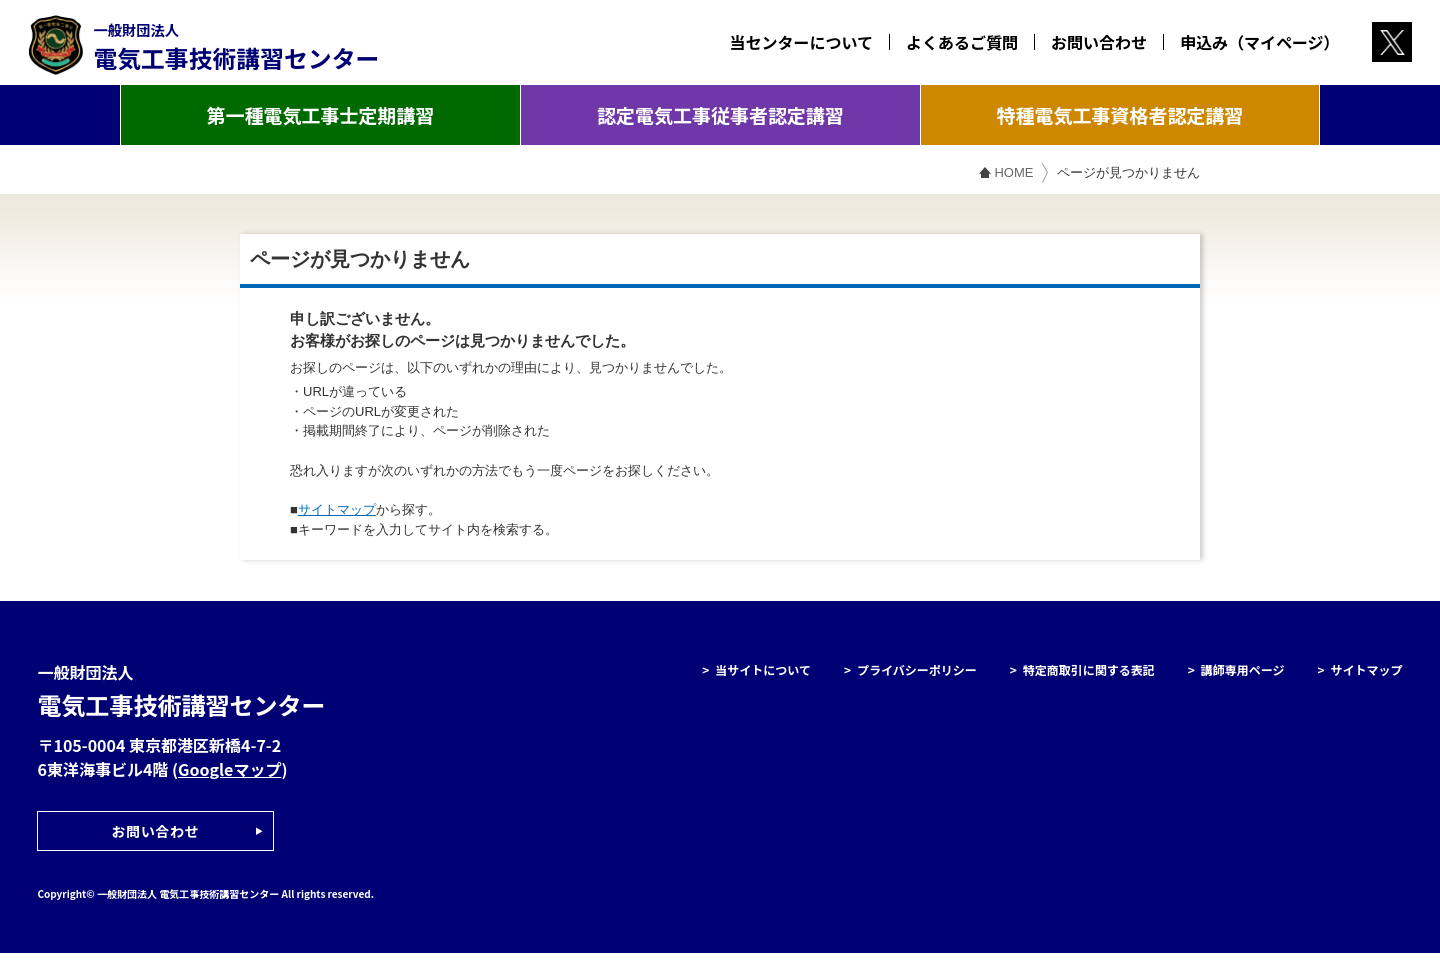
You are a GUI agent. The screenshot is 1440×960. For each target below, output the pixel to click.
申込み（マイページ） (1251, 45)
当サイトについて (763, 676)
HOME (1013, 179)
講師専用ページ (1243, 676)
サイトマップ (337, 516)
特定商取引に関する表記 (1089, 676)
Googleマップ (229, 776)
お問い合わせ (1090, 45)
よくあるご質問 (953, 45)
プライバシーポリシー (917, 676)
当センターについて (792, 45)
